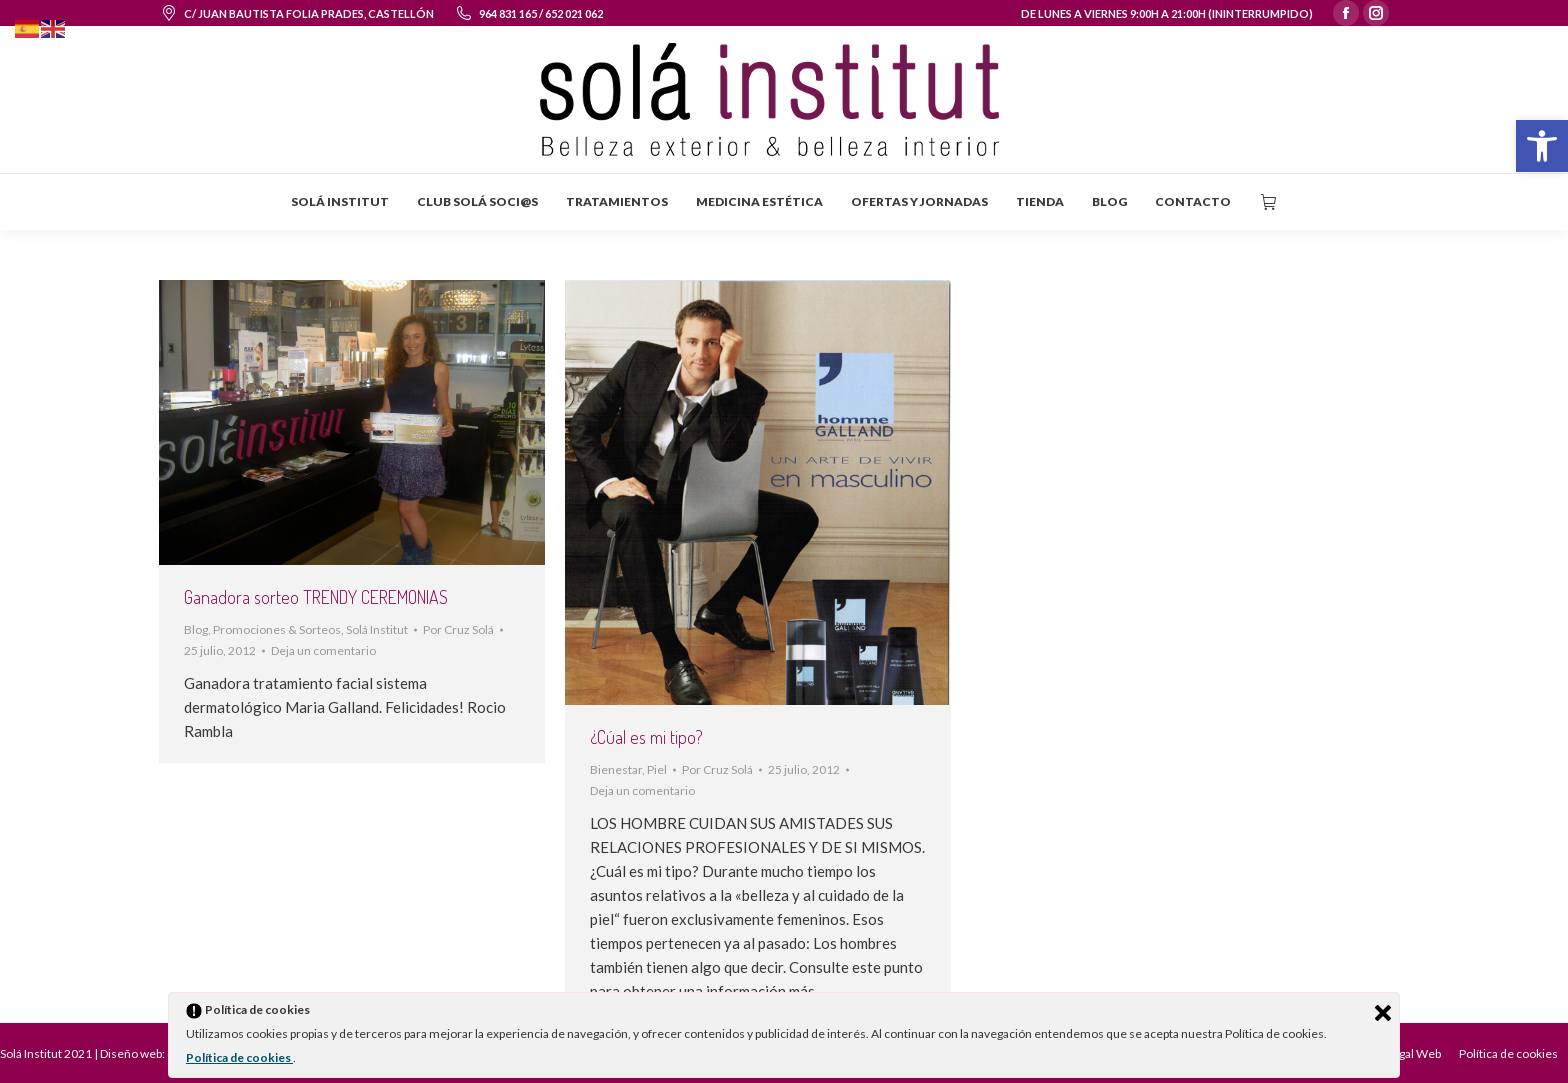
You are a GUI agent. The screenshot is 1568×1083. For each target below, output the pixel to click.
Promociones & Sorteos (277, 629)
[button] (1542, 146)
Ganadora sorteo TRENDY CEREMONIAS (316, 597)
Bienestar (616, 769)
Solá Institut (377, 629)
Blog (196, 629)
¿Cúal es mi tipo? (646, 737)
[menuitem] (340, 202)
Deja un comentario (323, 650)
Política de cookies (239, 1057)
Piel (657, 769)
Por (458, 629)
